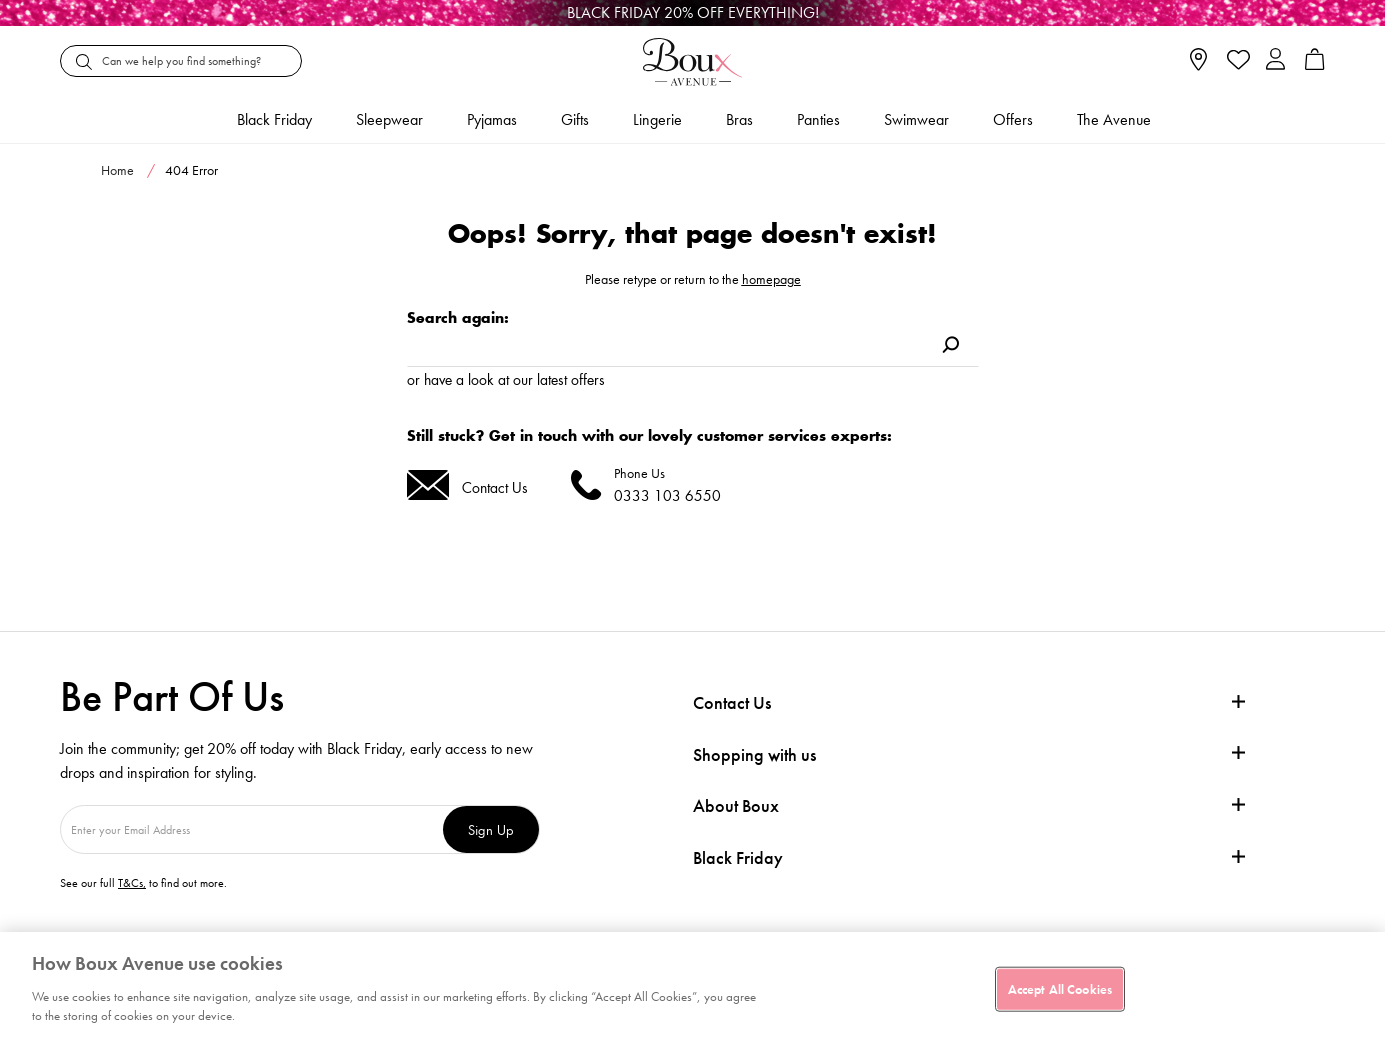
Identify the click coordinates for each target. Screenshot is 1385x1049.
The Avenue (1114, 119)
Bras (739, 119)
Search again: (458, 317)
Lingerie (657, 119)
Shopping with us (754, 754)
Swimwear (916, 119)
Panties (818, 119)
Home (117, 170)
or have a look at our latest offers (506, 379)
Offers (1013, 119)
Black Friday (738, 858)
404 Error (191, 170)
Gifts (575, 119)
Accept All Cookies (1060, 988)
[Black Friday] (692, 13)
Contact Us (495, 487)
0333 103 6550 (667, 495)
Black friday (274, 119)
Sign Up (491, 829)
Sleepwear (389, 119)
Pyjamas (492, 119)
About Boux (736, 806)
